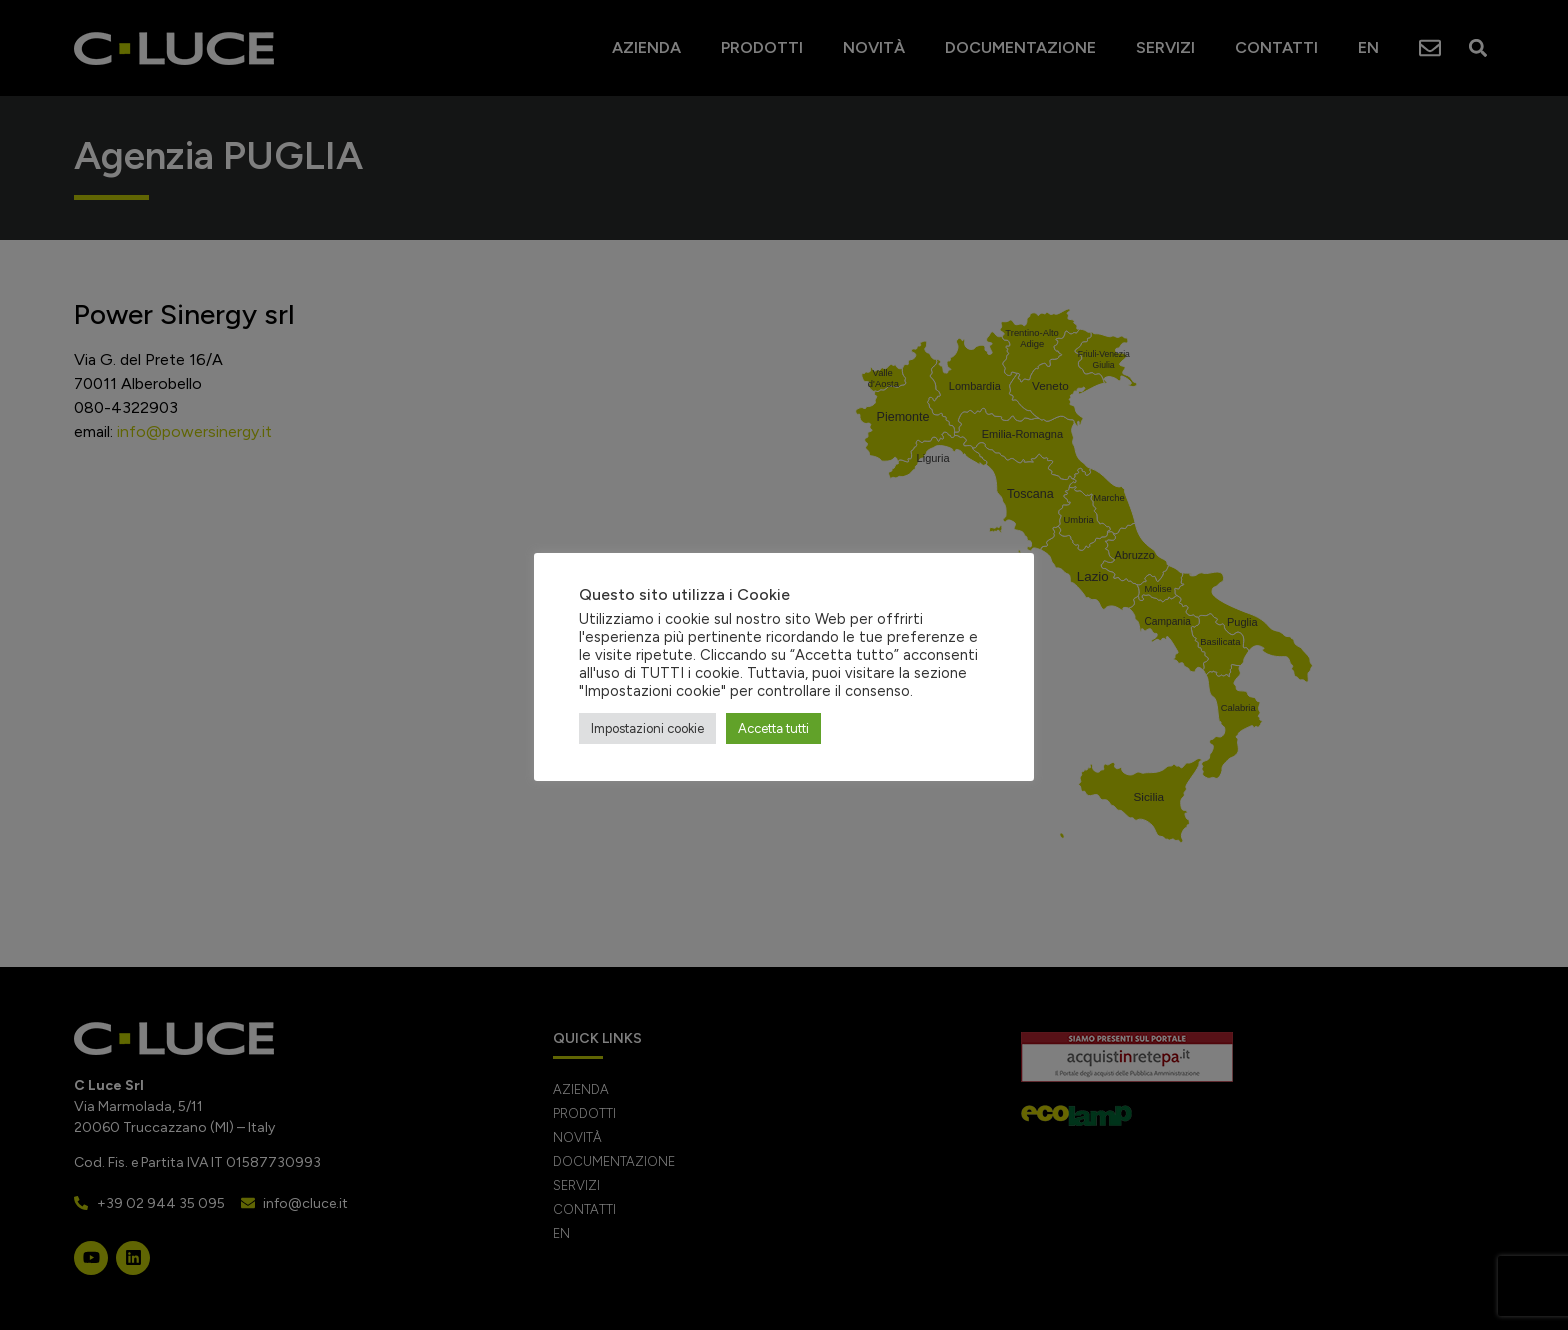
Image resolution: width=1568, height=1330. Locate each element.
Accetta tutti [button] (773, 728)
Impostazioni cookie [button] (647, 728)
